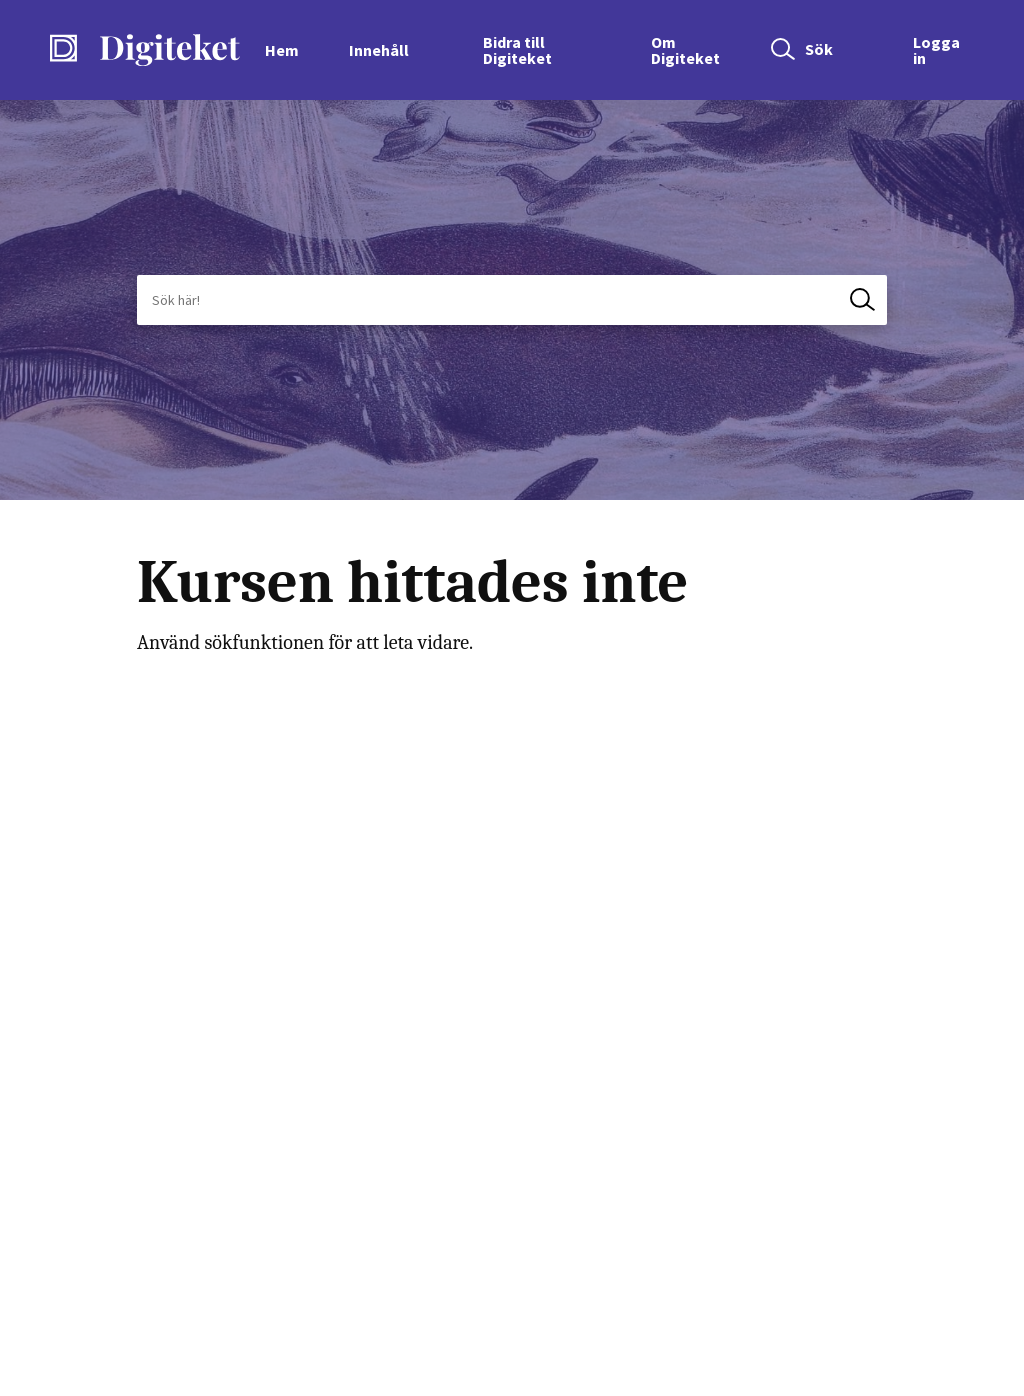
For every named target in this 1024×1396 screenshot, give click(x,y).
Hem (282, 50)
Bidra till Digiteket (517, 50)
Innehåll (379, 50)
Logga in (936, 50)
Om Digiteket (685, 50)
